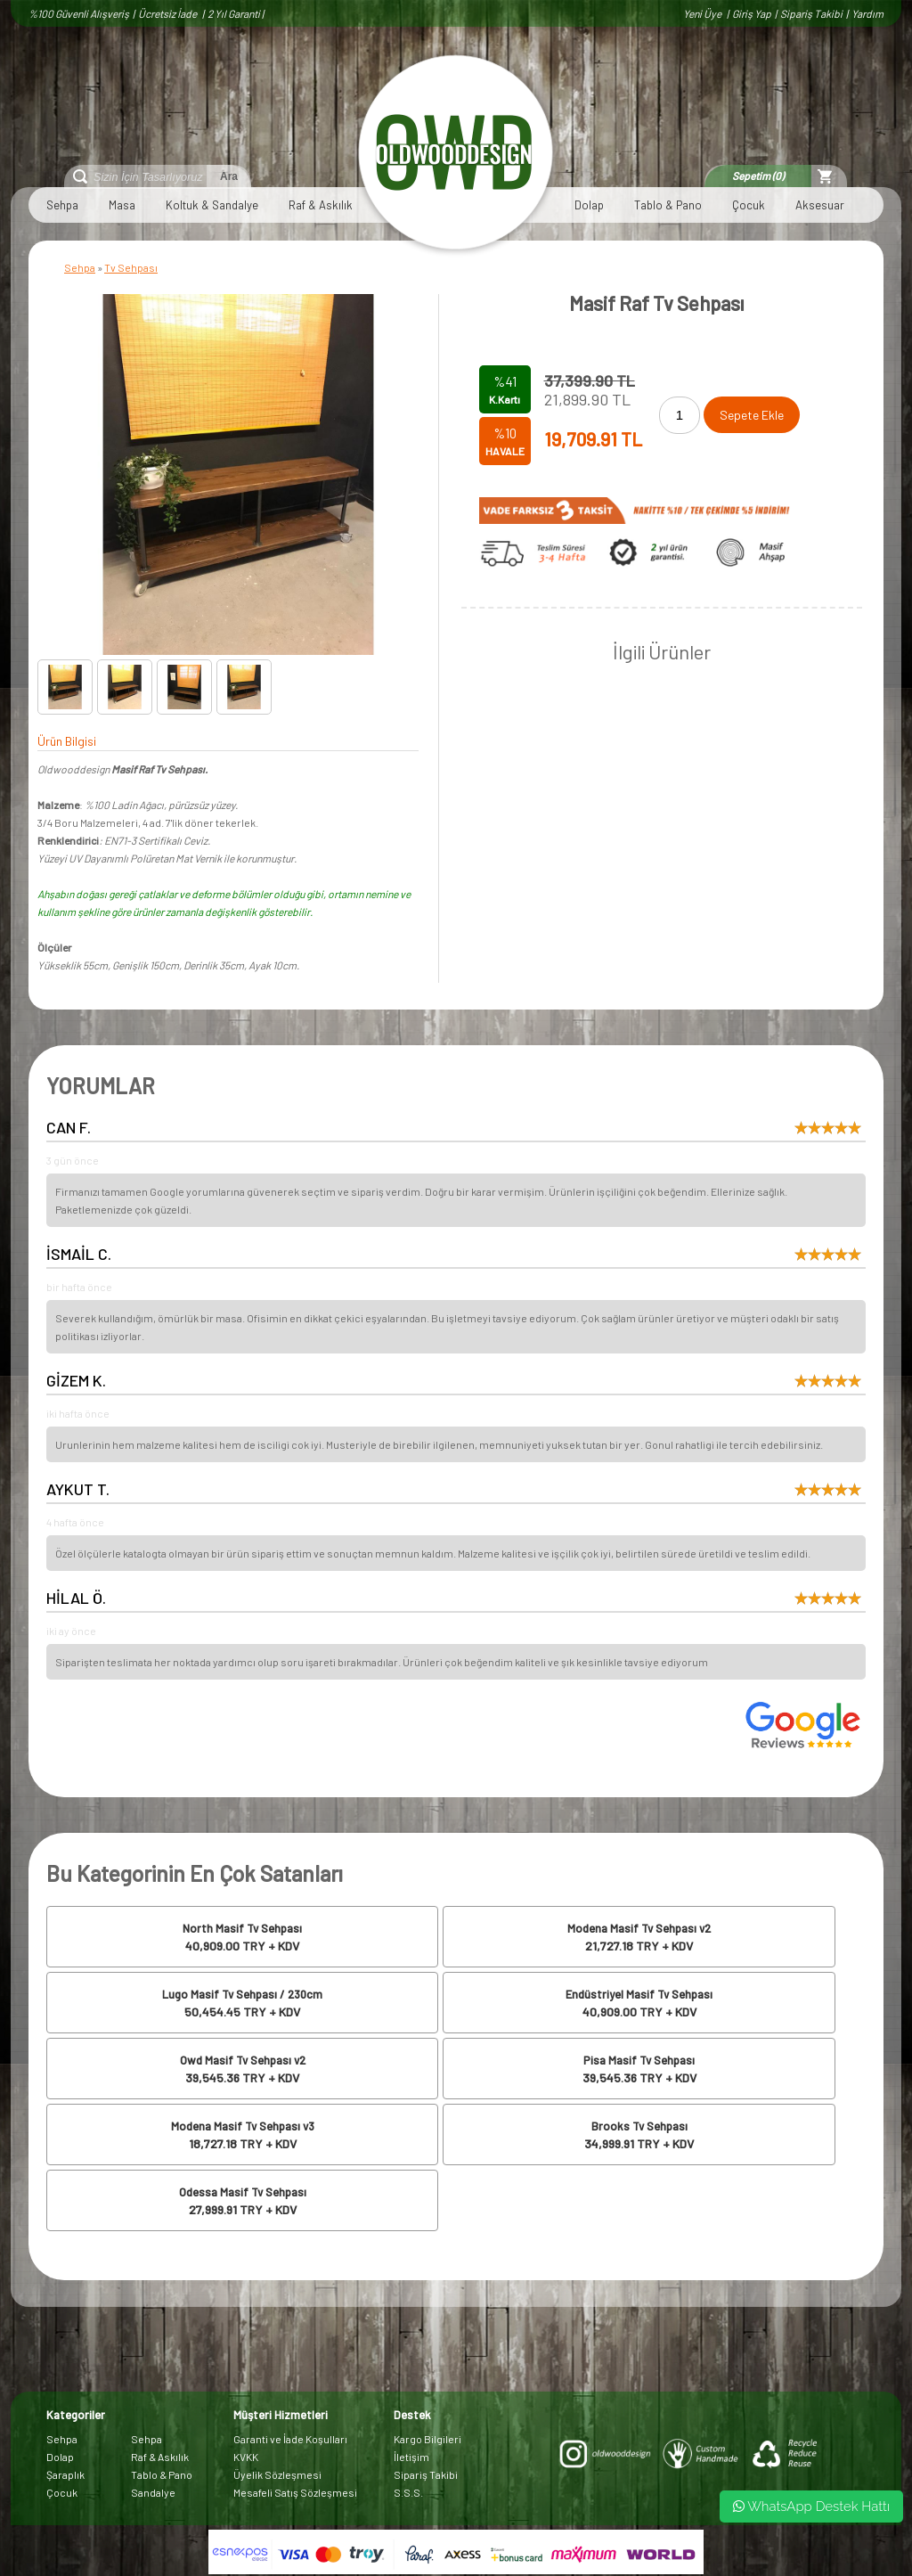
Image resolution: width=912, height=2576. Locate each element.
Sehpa (62, 205)
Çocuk (748, 205)
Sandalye (153, 2492)
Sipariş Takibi (811, 13)
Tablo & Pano (668, 205)
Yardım (867, 13)
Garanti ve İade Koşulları (290, 2439)
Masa (122, 205)
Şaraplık (65, 2474)
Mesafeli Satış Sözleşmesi (295, 2492)
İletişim (411, 2456)
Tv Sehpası (131, 267)
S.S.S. (408, 2492)
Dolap (589, 205)
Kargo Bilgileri (427, 2439)
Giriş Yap (751, 13)
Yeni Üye (703, 13)
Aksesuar (819, 205)
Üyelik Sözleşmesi (277, 2474)
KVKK (245, 2456)
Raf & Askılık (321, 205)
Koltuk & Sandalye (212, 205)
